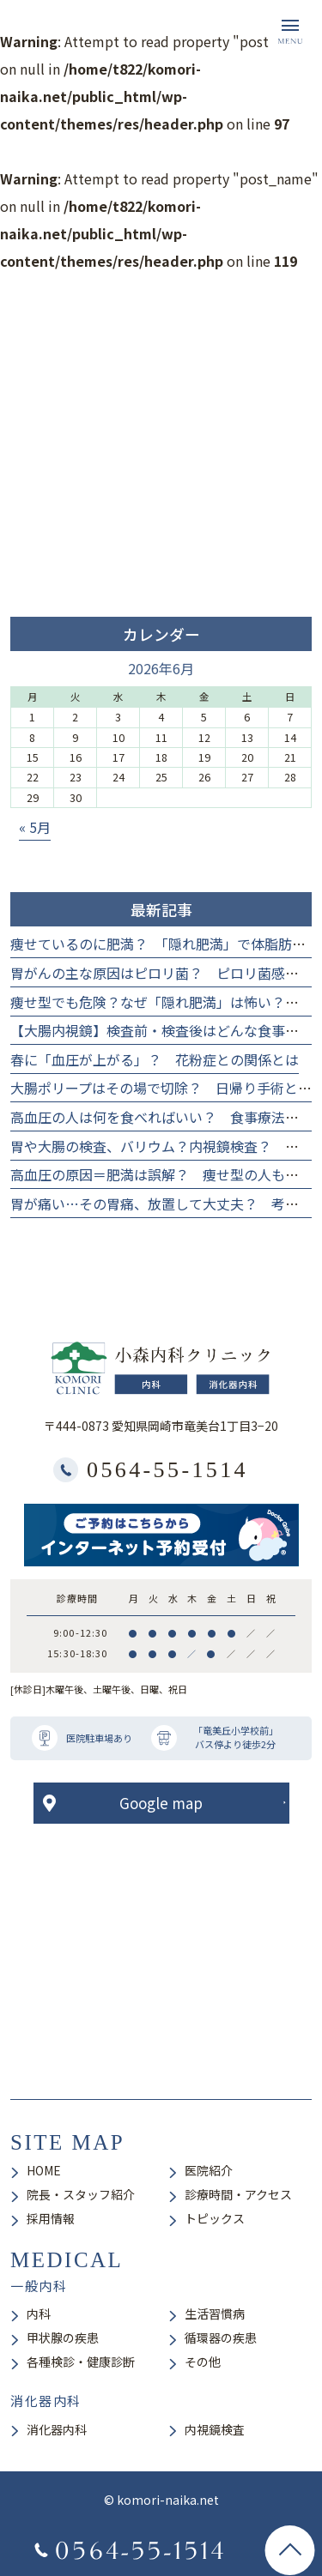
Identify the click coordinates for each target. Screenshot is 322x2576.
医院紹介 (209, 2170)
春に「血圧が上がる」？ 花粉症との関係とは (154, 1059)
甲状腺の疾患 (63, 2337)
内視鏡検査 (215, 2429)
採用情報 (51, 2218)
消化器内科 (57, 2429)
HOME (44, 2170)
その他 (203, 2361)
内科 (39, 2313)
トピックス (215, 2218)
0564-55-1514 (167, 1469)
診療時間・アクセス (238, 2194)
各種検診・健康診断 (81, 2361)
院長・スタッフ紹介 (81, 2194)
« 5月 (35, 827)
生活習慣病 (215, 2313)
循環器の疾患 (221, 2337)
